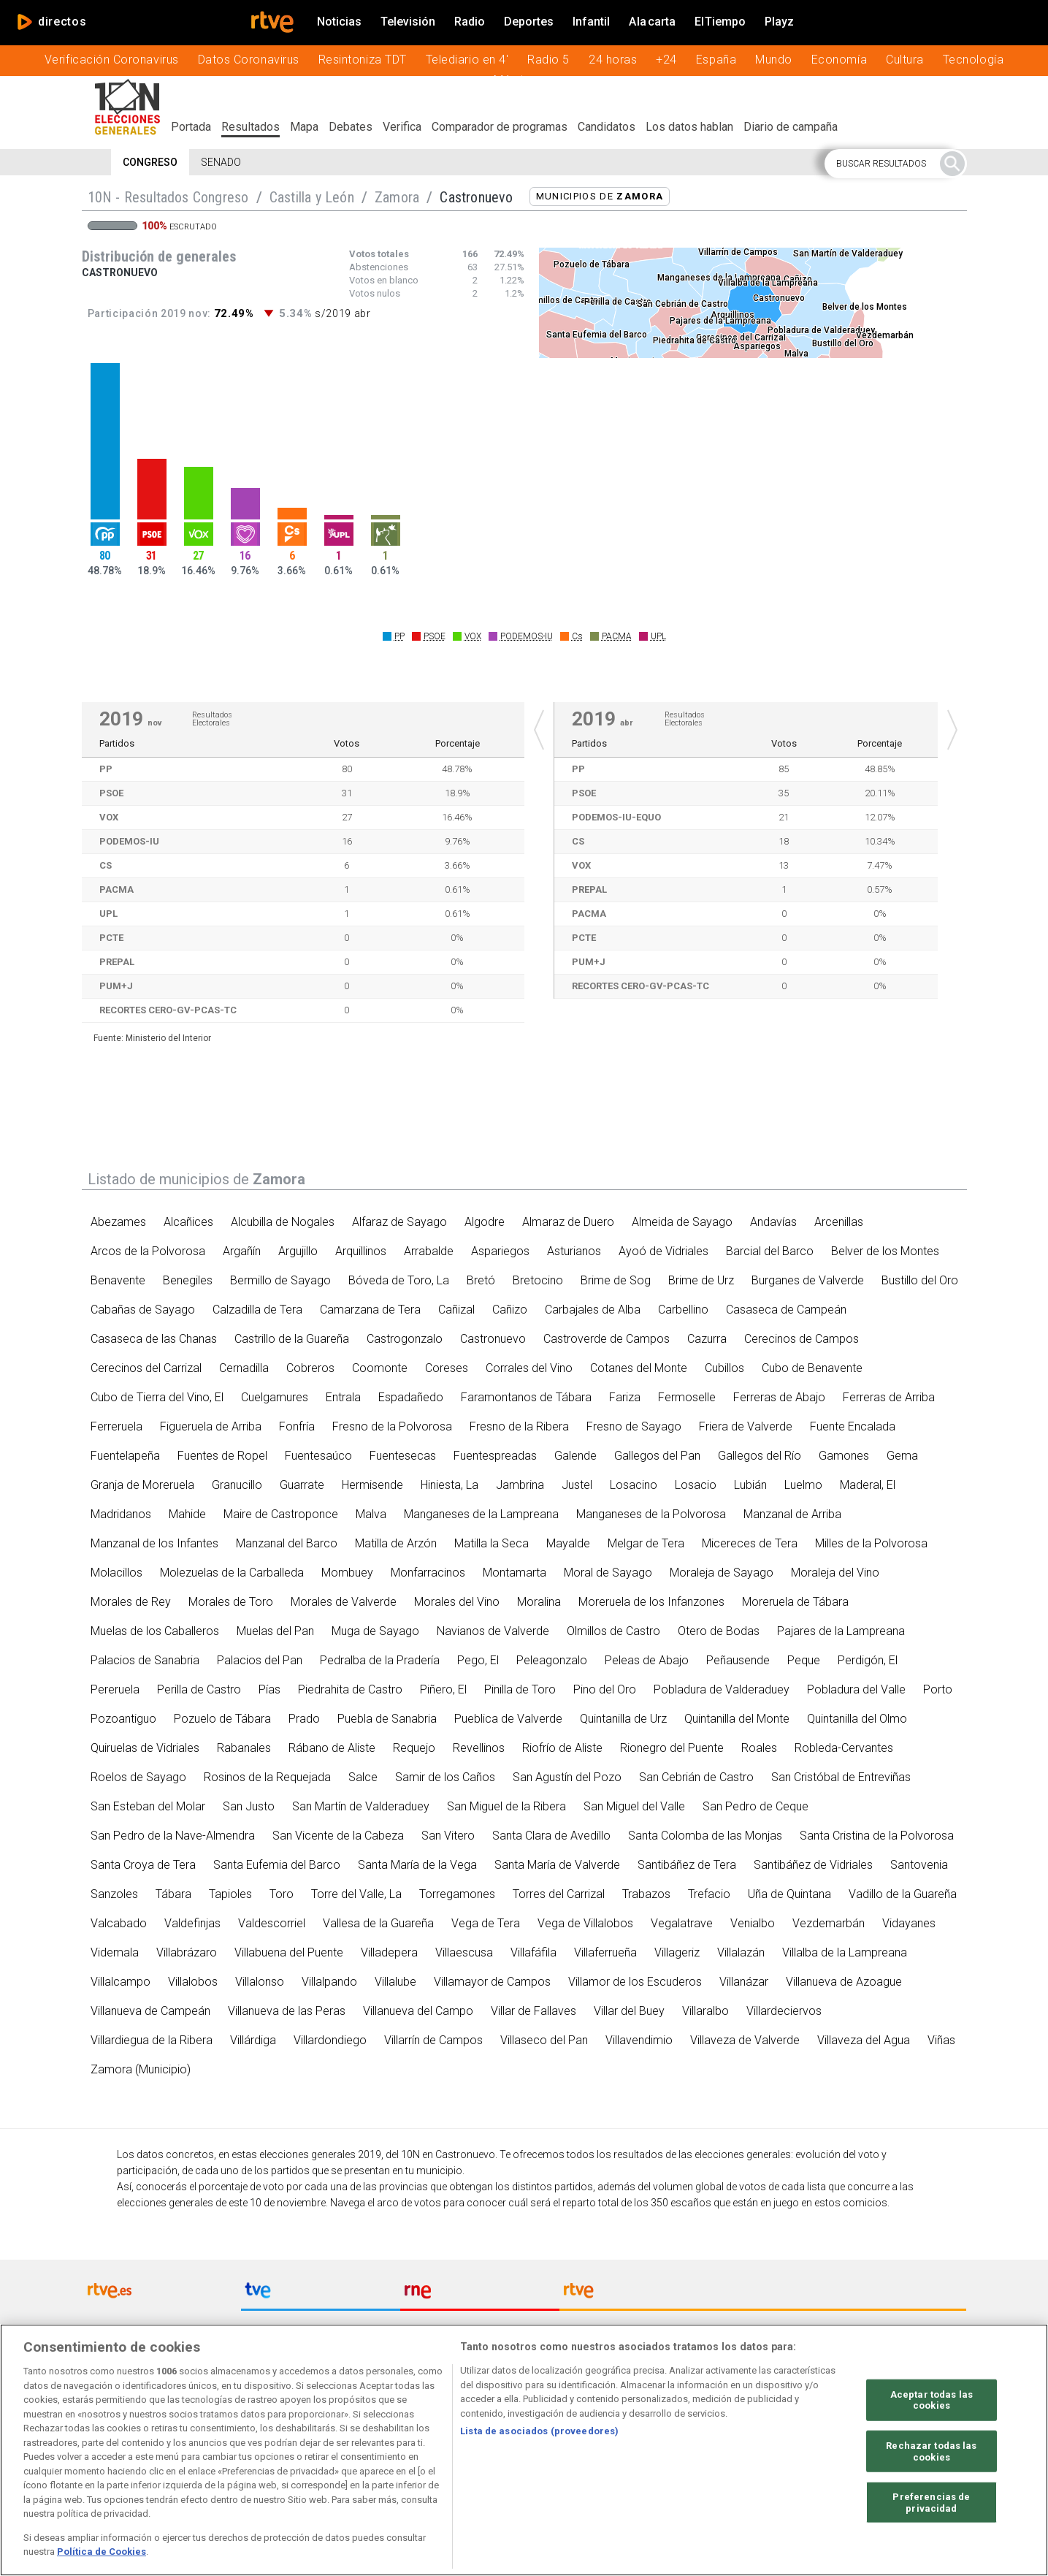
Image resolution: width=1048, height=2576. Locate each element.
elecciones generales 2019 (320, 2154)
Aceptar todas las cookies (931, 2404)
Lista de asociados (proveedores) (539, 2436)
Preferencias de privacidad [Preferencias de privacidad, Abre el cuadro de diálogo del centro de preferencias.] (931, 2507)
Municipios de (600, 196)
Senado (221, 162)
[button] (896, 164)
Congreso (150, 162)
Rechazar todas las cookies (931, 2456)
